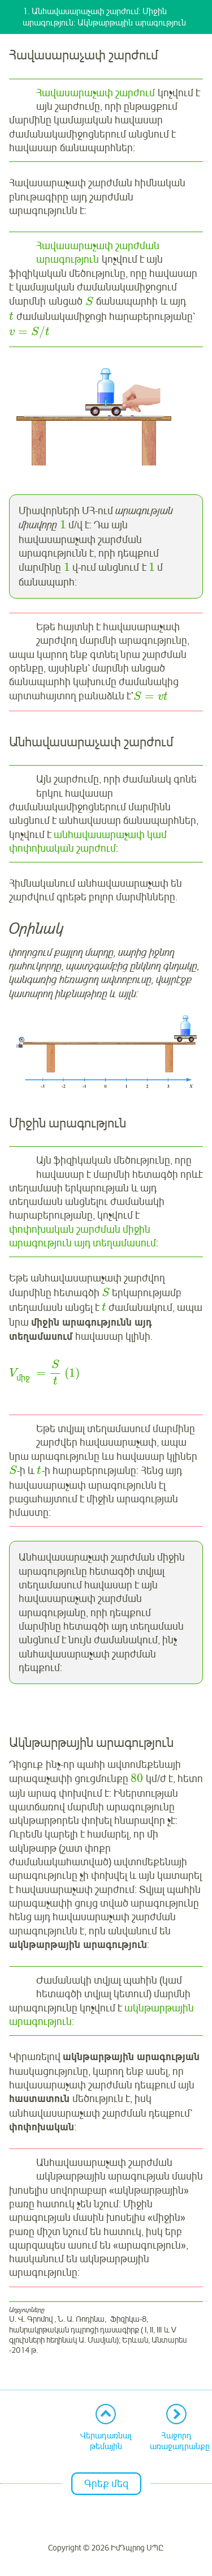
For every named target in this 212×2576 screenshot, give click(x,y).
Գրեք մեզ (106, 2483)
